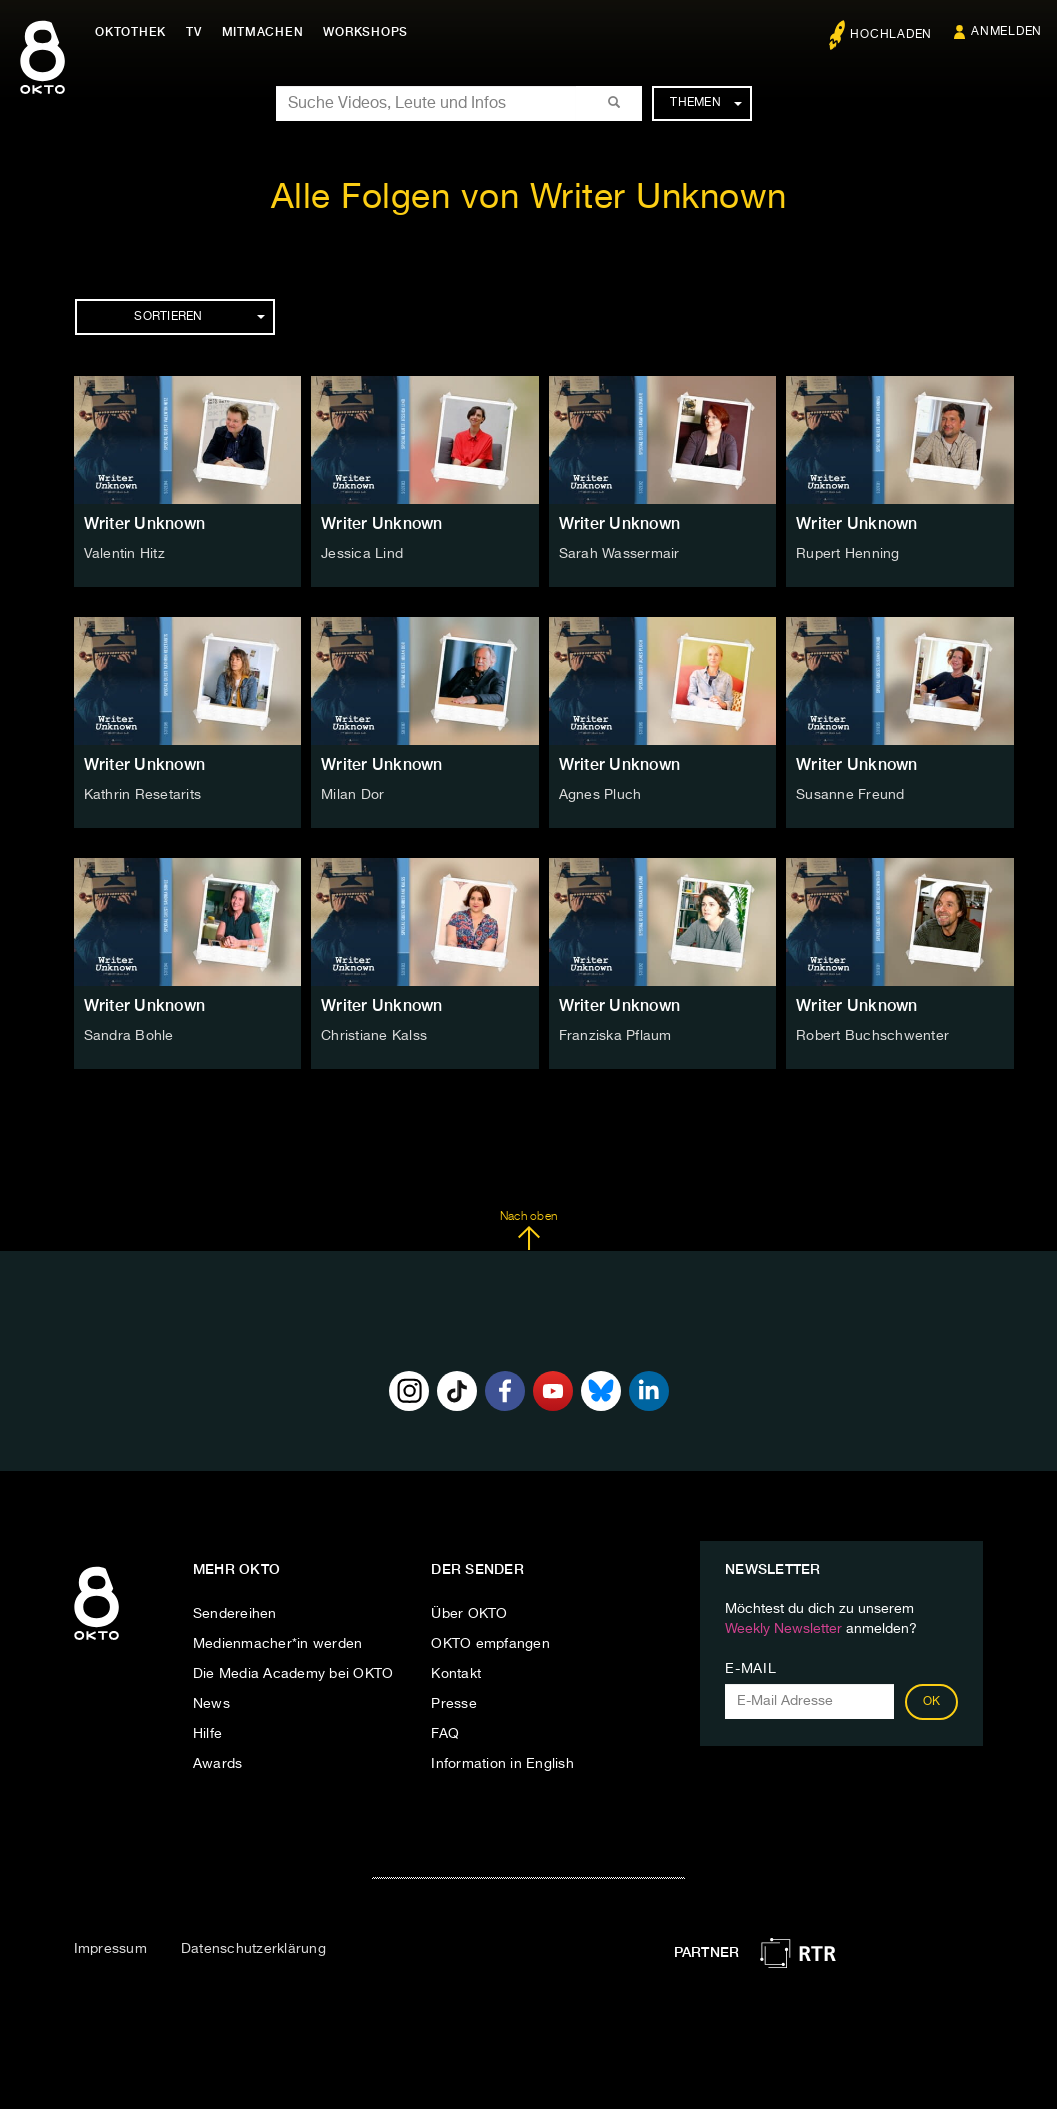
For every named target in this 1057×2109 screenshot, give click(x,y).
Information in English (502, 1764)
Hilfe (207, 1734)
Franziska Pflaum (615, 1036)
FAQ (445, 1734)
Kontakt (456, 1674)
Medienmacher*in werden (278, 1644)
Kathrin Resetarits (143, 795)
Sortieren (199, 317)
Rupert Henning (848, 554)
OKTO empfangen (490, 1644)
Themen (705, 103)
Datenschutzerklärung (253, 1949)
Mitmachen (263, 32)
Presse (454, 1704)
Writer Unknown (145, 523)
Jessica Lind (362, 554)
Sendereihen (235, 1614)
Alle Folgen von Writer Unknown (529, 198)
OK (932, 1702)
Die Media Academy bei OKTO (293, 1674)
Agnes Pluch (600, 795)
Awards (218, 1764)
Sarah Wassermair (619, 554)
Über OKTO (469, 1614)
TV (194, 32)
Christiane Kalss (374, 1036)
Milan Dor (352, 795)
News (211, 1704)
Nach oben (528, 1231)
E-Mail (750, 1669)
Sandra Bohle (129, 1036)
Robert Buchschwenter (872, 1036)
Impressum (110, 1949)
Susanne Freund (850, 795)
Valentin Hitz (124, 554)
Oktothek (130, 32)
